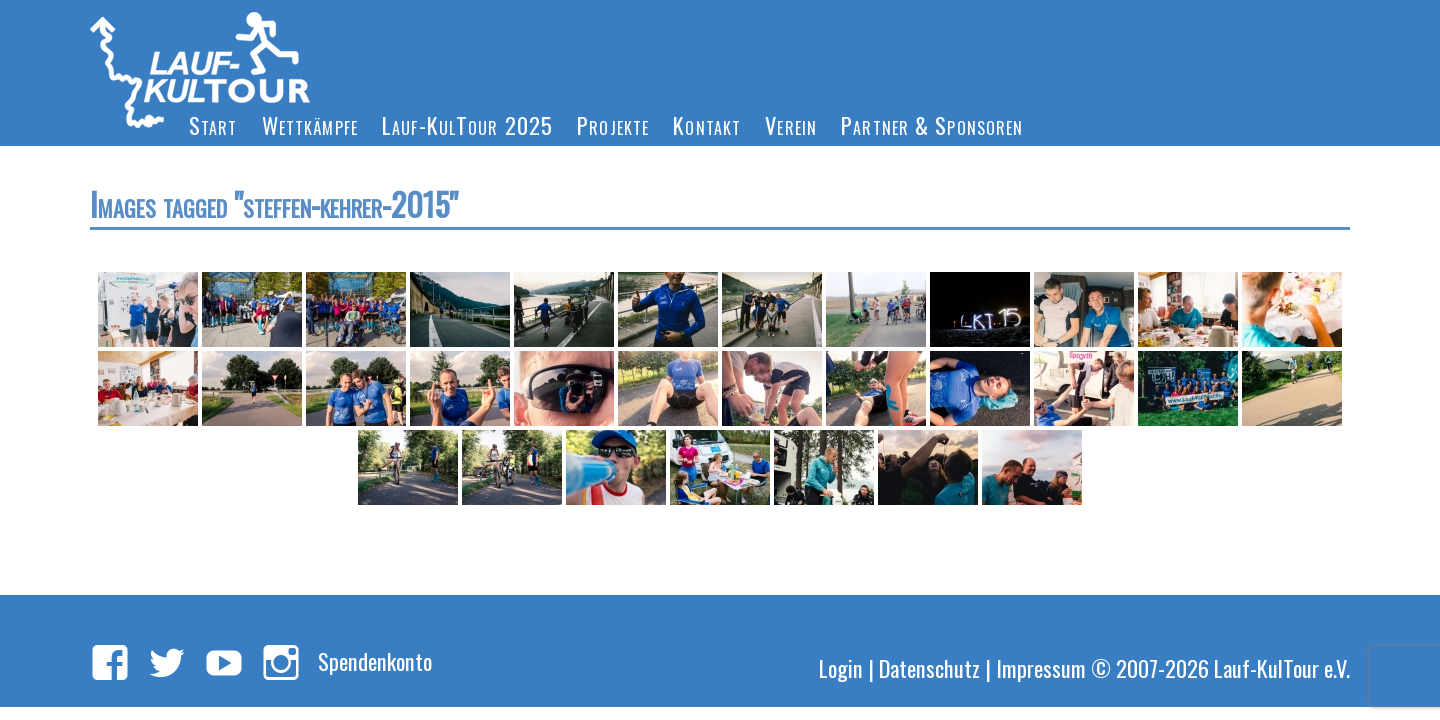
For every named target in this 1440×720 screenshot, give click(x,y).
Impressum (1041, 667)
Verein (791, 124)
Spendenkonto (375, 660)
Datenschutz (929, 667)
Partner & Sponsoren (932, 124)
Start (213, 124)
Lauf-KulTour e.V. (1282, 667)
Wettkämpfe (310, 124)
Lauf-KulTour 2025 (467, 124)
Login (841, 667)
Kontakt (707, 124)
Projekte (613, 124)
